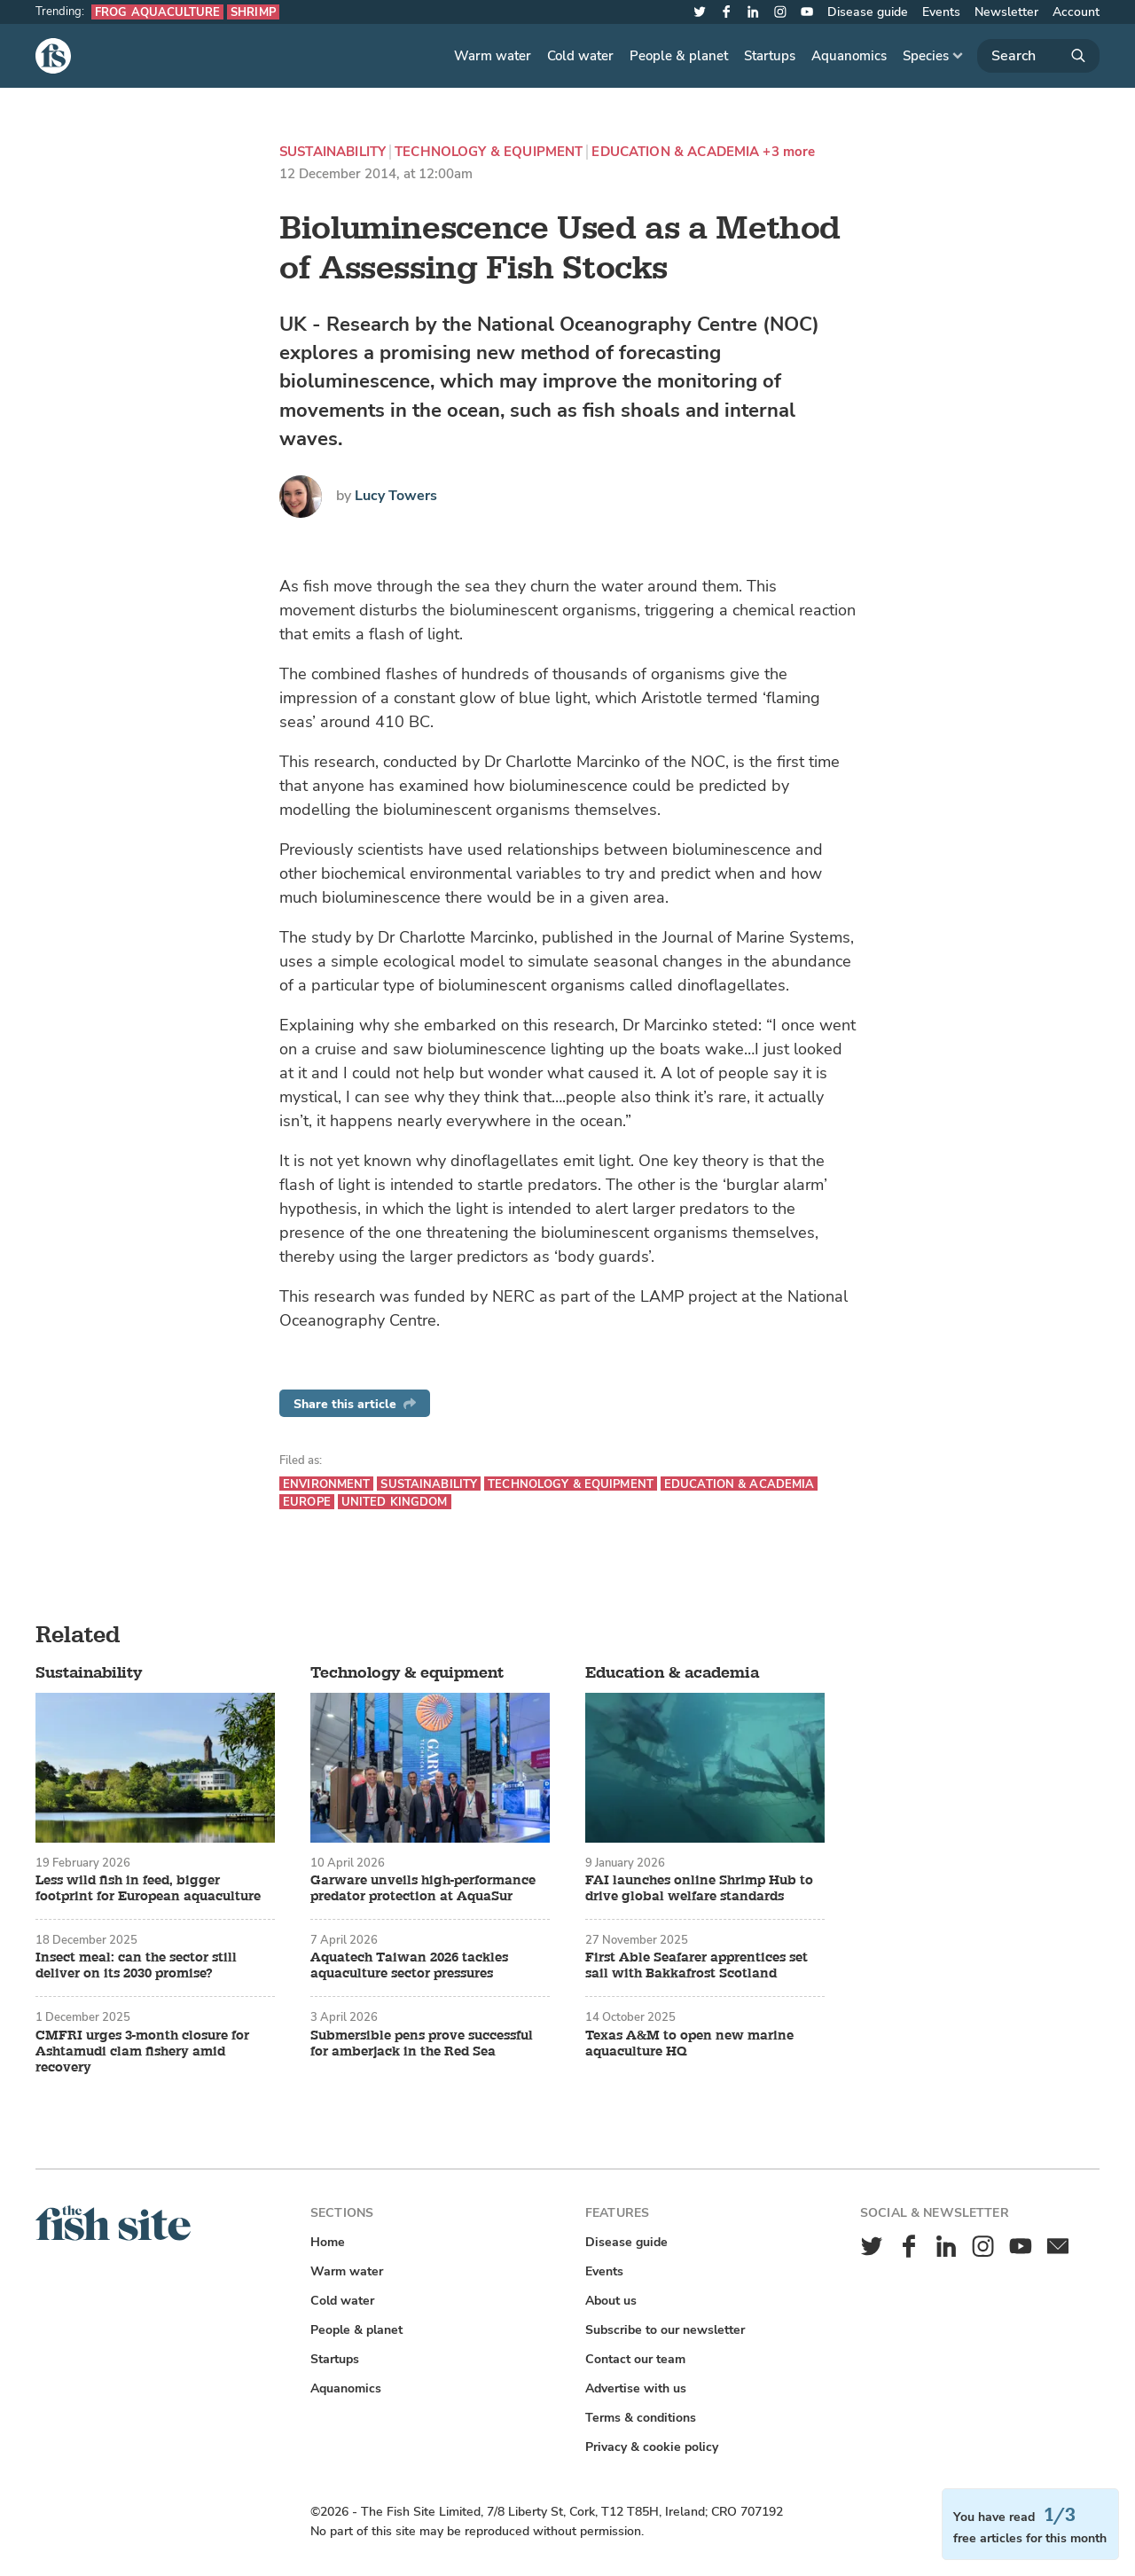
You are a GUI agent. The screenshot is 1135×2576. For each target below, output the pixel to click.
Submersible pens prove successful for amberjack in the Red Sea (421, 2044)
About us (611, 2300)
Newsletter (1006, 12)
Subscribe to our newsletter (665, 2330)
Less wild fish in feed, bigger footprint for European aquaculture (148, 1889)
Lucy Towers (396, 495)
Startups (769, 56)
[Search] (1038, 56)
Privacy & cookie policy (651, 2447)
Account (1076, 12)
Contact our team (635, 2359)
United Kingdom (394, 1501)
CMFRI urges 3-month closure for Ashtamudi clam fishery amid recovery (142, 2052)
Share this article (355, 1404)
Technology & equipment (489, 152)
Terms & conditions (640, 2417)
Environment (326, 1484)
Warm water (492, 56)
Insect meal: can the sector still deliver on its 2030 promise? (136, 1966)
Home (327, 2242)
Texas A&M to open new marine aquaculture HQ (689, 2044)
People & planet (679, 56)
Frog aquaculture (157, 12)
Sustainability (332, 152)
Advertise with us (635, 2388)
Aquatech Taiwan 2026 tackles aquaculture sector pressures (409, 1966)
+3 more (789, 152)
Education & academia (675, 152)
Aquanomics (849, 56)
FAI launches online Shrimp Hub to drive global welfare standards (699, 1889)
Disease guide (867, 12)
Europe (307, 1501)
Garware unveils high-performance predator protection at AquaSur (423, 1889)
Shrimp (253, 12)
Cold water (580, 56)
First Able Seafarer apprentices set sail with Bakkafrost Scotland (696, 1966)
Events (941, 12)
